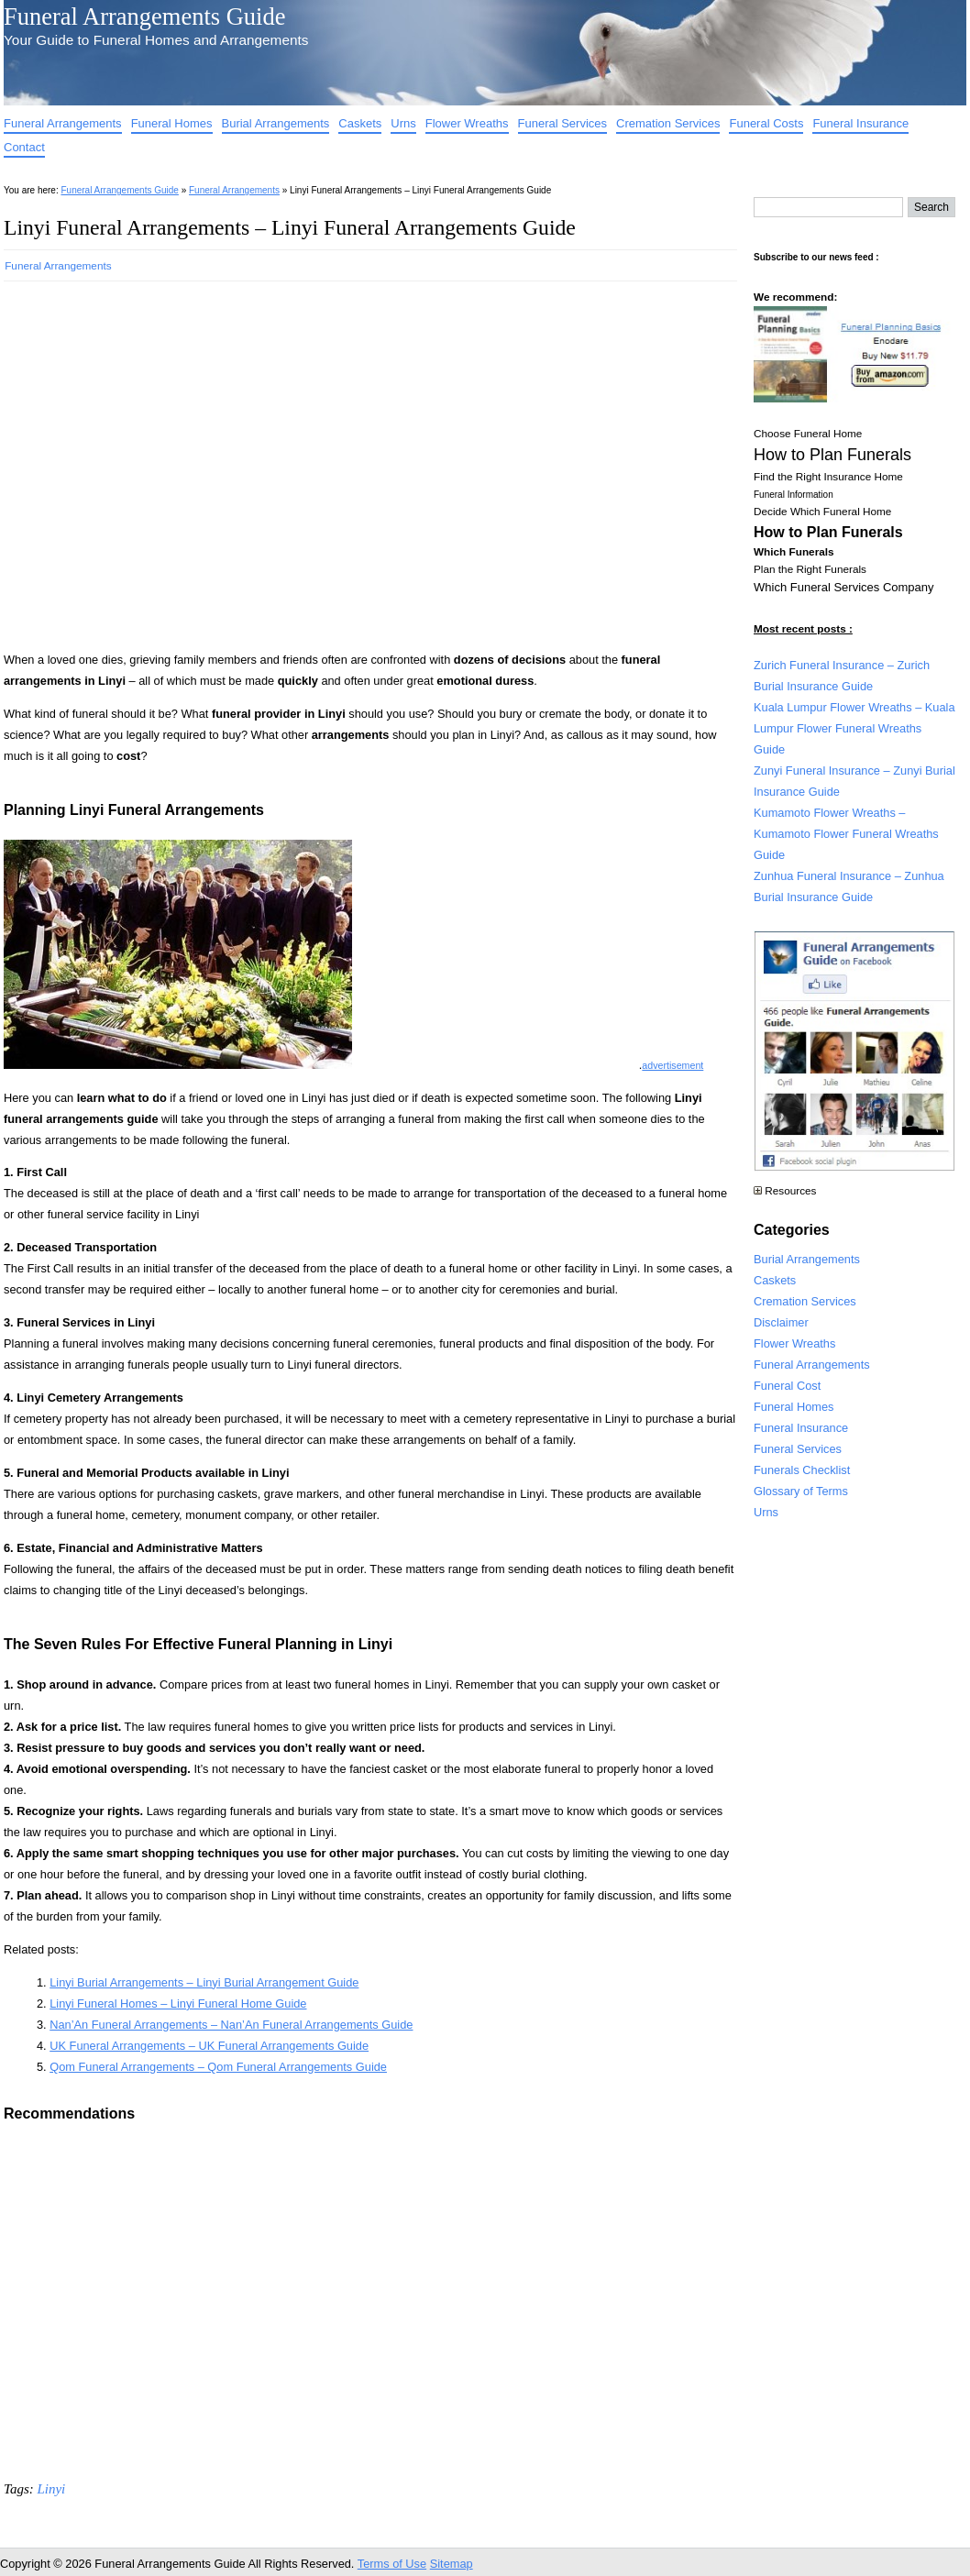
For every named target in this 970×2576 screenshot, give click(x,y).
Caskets (359, 123)
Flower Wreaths (467, 123)
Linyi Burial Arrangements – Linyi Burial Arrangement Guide (204, 1982)
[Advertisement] (175, 461)
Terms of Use (392, 2563)
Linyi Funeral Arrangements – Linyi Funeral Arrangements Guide (290, 227)
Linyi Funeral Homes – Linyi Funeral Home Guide (178, 2003)
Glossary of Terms (801, 1491)
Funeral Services (563, 123)
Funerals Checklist (802, 1470)
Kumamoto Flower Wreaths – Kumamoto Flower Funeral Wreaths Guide (846, 834)
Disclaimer (781, 1322)
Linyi (51, 2489)
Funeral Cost (787, 1386)
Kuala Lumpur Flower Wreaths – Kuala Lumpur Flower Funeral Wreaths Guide (854, 728)
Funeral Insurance (860, 123)
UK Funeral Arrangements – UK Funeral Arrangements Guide (209, 2046)
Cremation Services (668, 123)
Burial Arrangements (276, 123)
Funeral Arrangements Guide (144, 16)
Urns (403, 123)
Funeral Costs (766, 123)
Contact (24, 147)
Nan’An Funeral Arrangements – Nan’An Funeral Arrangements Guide (231, 2024)
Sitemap (451, 2563)
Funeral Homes (172, 123)
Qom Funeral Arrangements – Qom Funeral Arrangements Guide (218, 2067)
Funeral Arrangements (63, 123)
